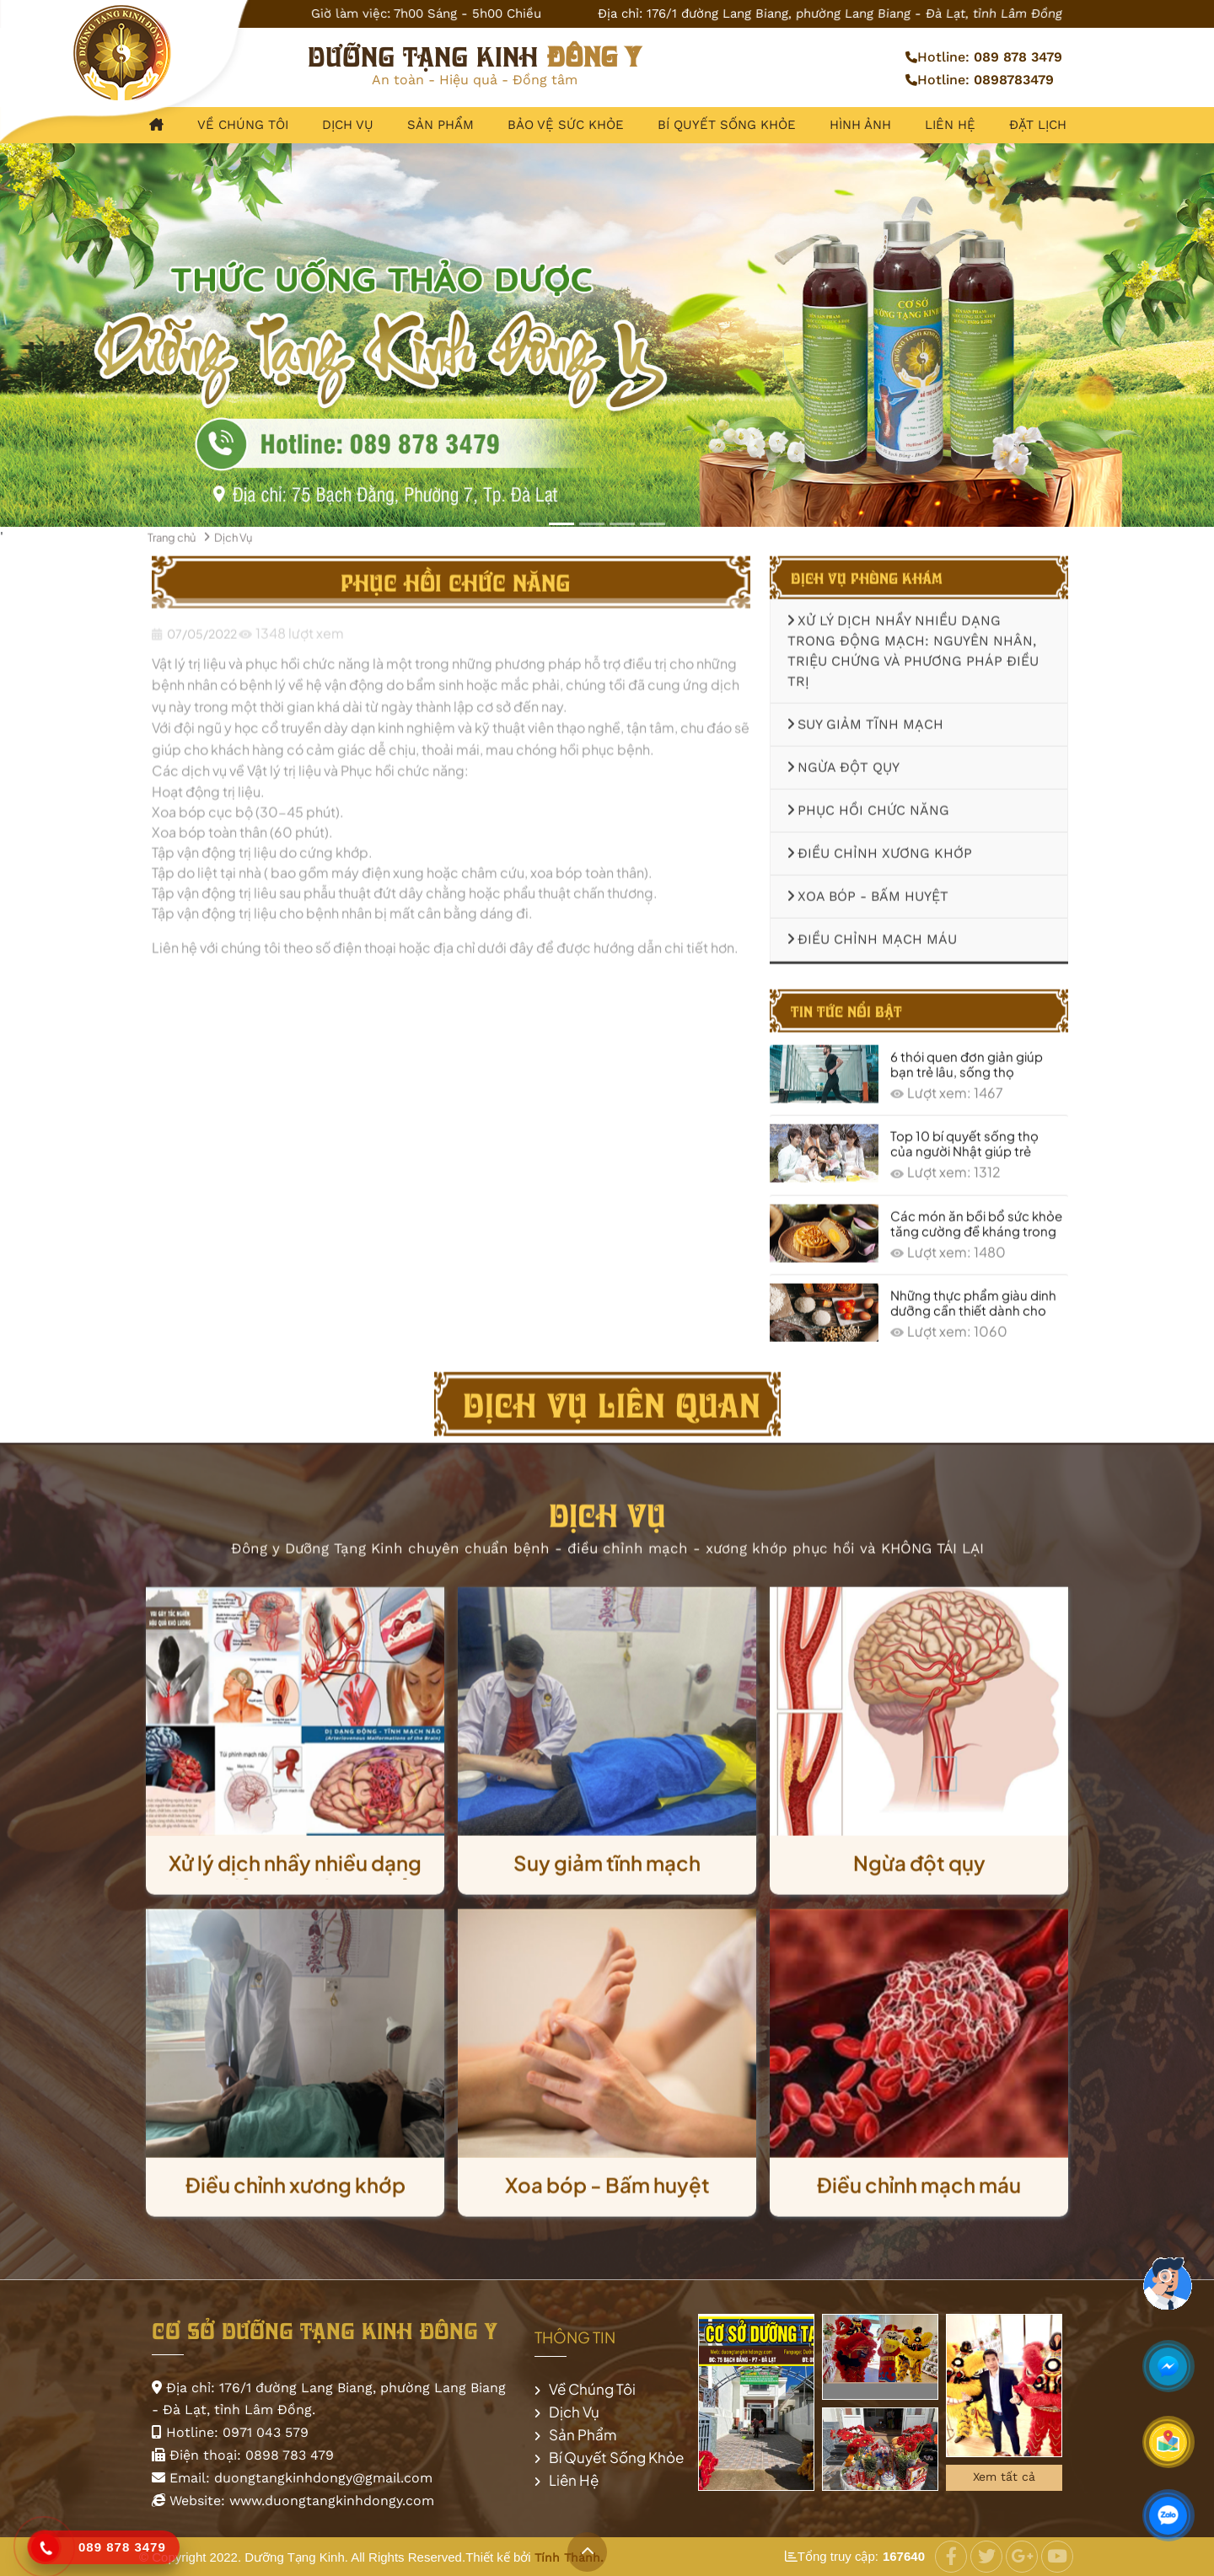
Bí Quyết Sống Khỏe (727, 124)
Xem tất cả (1004, 2476)
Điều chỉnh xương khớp (879, 847)
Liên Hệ (950, 124)
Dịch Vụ (347, 124)
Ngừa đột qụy (843, 761)
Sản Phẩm (440, 124)
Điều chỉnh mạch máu (872, 933)
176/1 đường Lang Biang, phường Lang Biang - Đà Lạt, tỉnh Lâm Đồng (855, 13)
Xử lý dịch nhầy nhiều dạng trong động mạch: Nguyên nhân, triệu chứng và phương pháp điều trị (913, 644)
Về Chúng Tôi (242, 124)
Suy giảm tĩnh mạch (865, 718)
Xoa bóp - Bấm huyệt (867, 890)
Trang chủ (172, 530)
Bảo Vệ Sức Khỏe (566, 124)
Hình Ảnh (860, 124)
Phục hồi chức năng (868, 804)
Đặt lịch (1037, 124)
